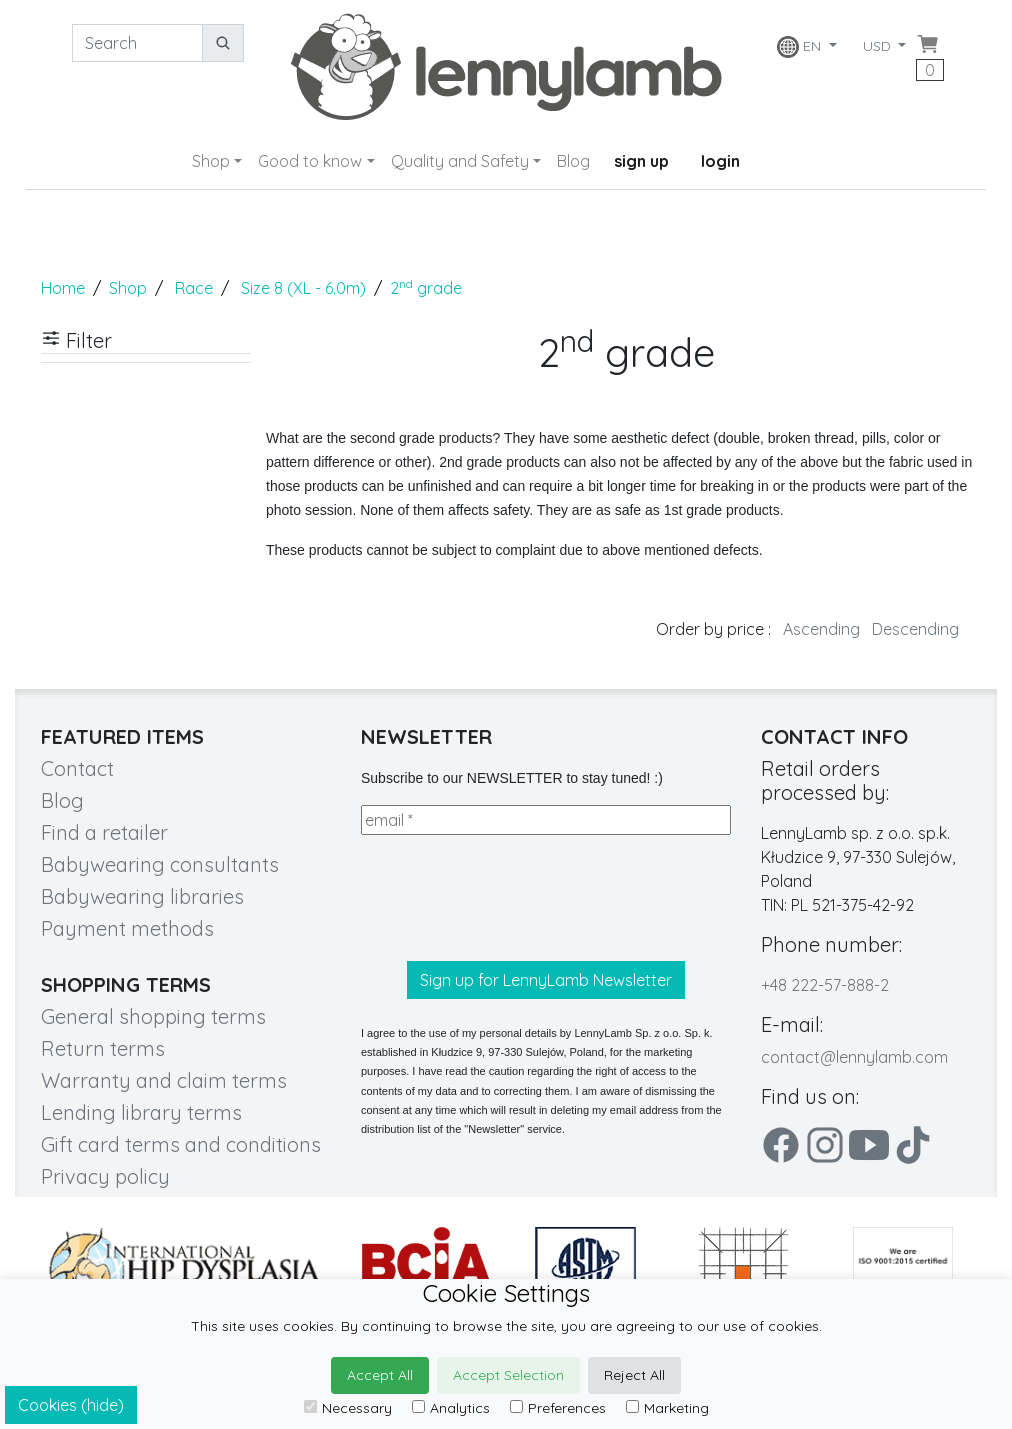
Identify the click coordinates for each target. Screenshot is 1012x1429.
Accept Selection (508, 1375)
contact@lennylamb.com (854, 1057)
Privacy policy (105, 1176)
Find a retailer (104, 832)
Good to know (310, 161)
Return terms (103, 1048)
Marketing (667, 1408)
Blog (573, 161)
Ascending (821, 629)
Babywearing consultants (160, 864)
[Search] (137, 43)
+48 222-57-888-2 (825, 985)
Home (63, 288)
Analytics (451, 1408)
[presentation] (513, 898)
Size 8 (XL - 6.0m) (303, 288)
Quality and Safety (460, 161)
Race (194, 288)
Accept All (380, 1375)
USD (879, 46)
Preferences (558, 1408)
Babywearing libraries (142, 896)
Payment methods (127, 928)
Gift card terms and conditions (181, 1144)
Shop (211, 161)
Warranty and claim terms (164, 1080)
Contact (77, 768)
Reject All (634, 1375)
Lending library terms (141, 1112)
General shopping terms (153, 1016)
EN (800, 47)
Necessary (348, 1408)
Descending (915, 629)
